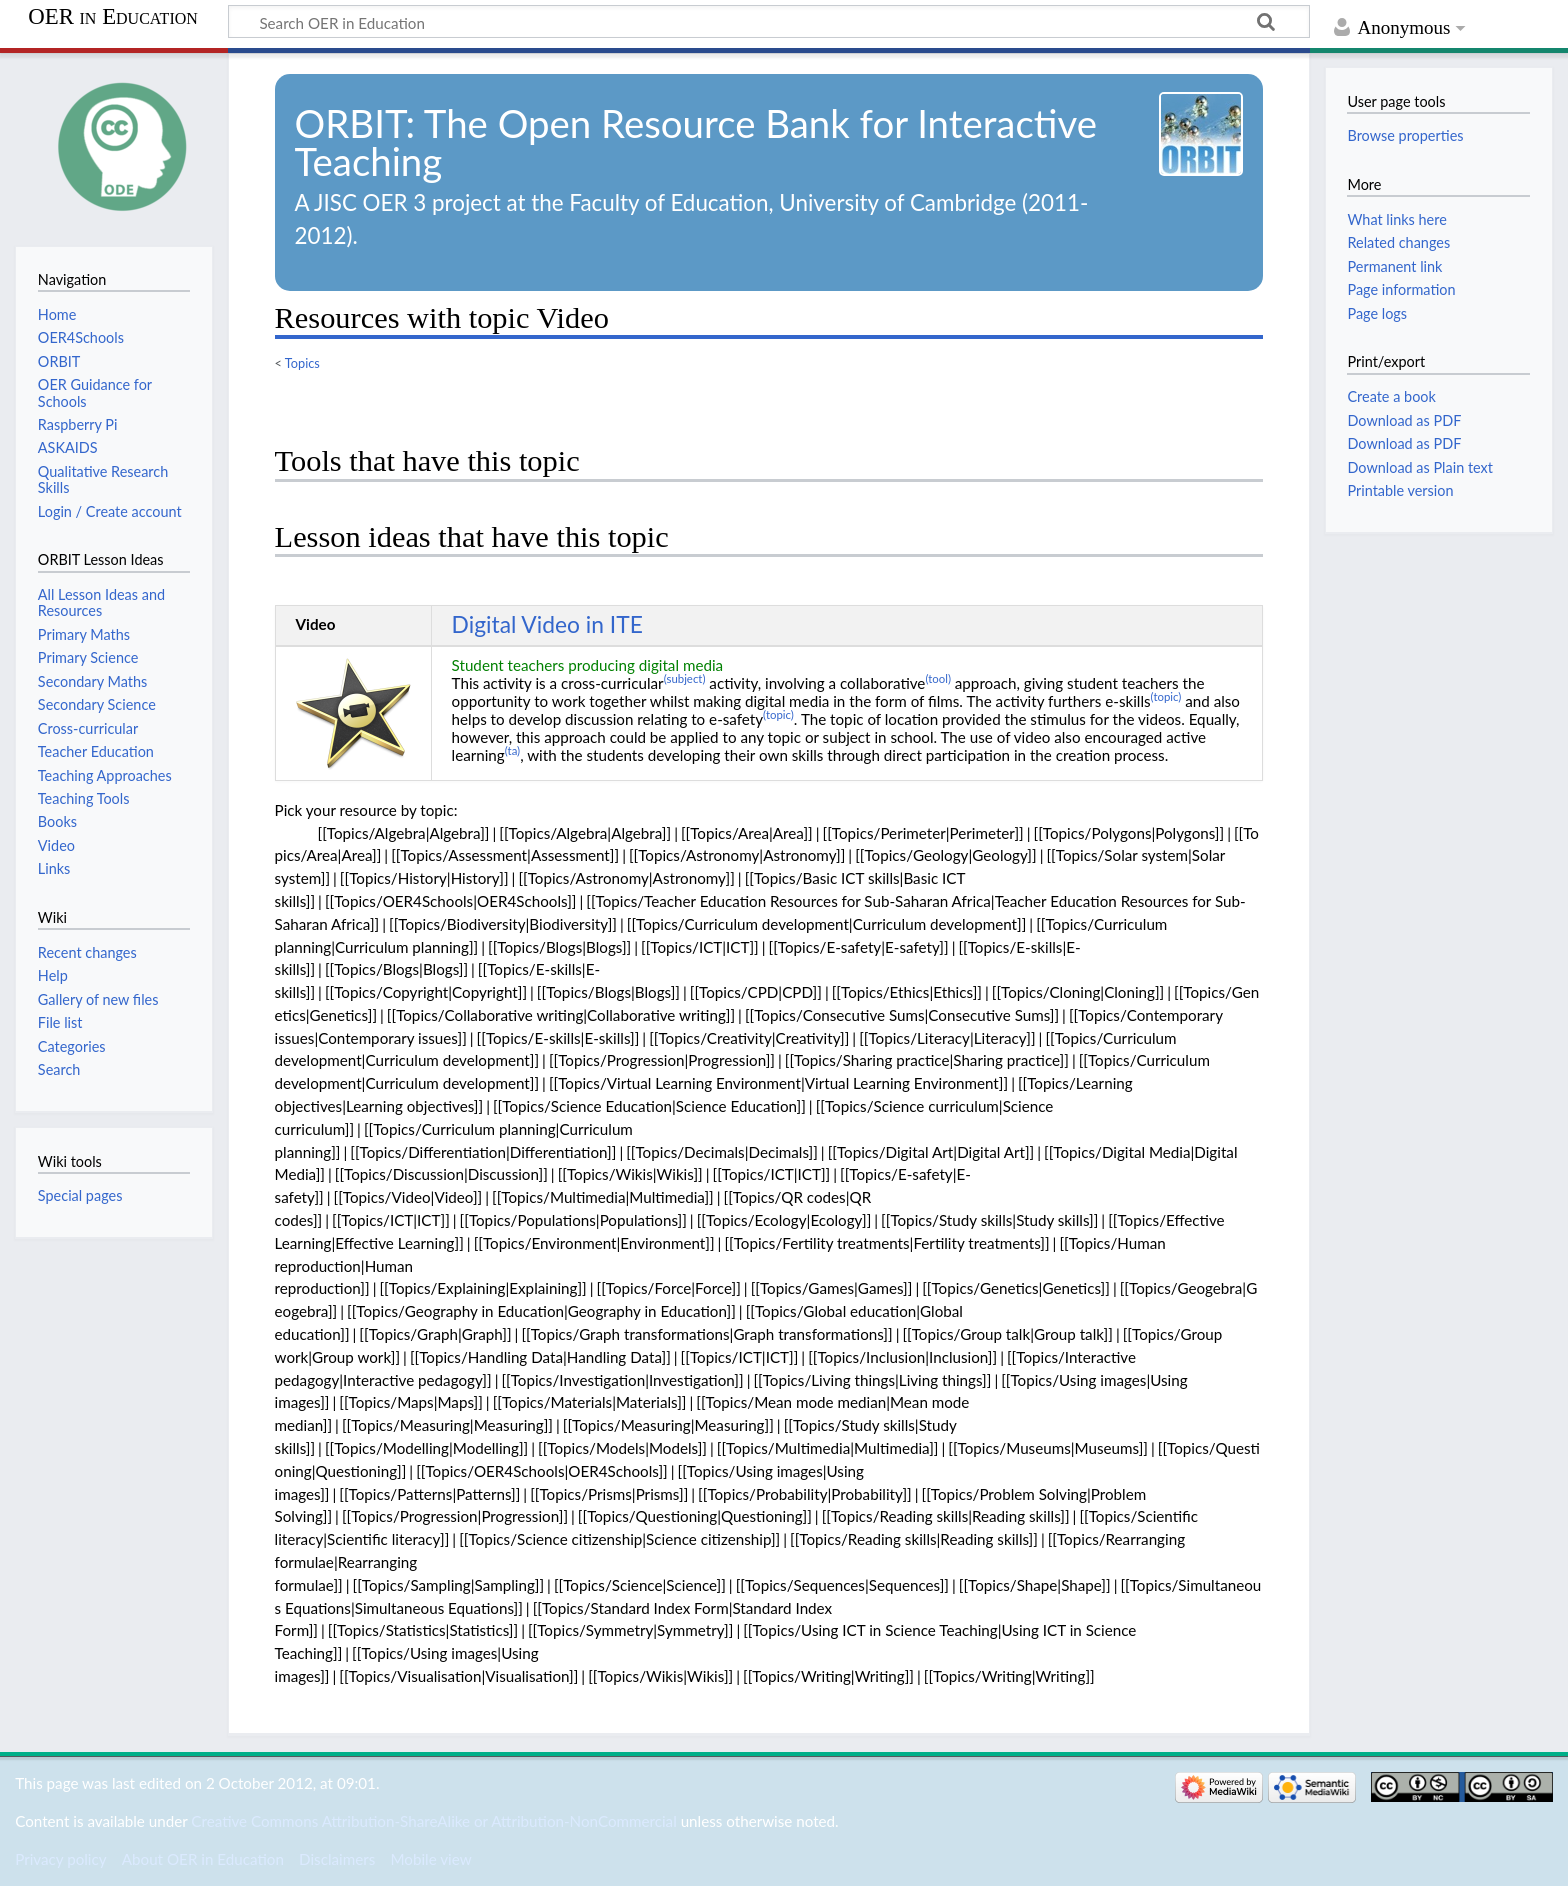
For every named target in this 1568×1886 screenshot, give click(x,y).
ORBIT (350, 123)
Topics (302, 363)
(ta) (512, 750)
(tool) (938, 678)
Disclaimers (337, 1859)
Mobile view (430, 1859)
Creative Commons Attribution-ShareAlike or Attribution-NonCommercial (433, 1821)
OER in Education (113, 17)
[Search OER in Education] (769, 22)
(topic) (1166, 696)
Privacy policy (60, 1859)
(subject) (685, 678)
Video (316, 624)
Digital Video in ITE (547, 624)
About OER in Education (203, 1859)
